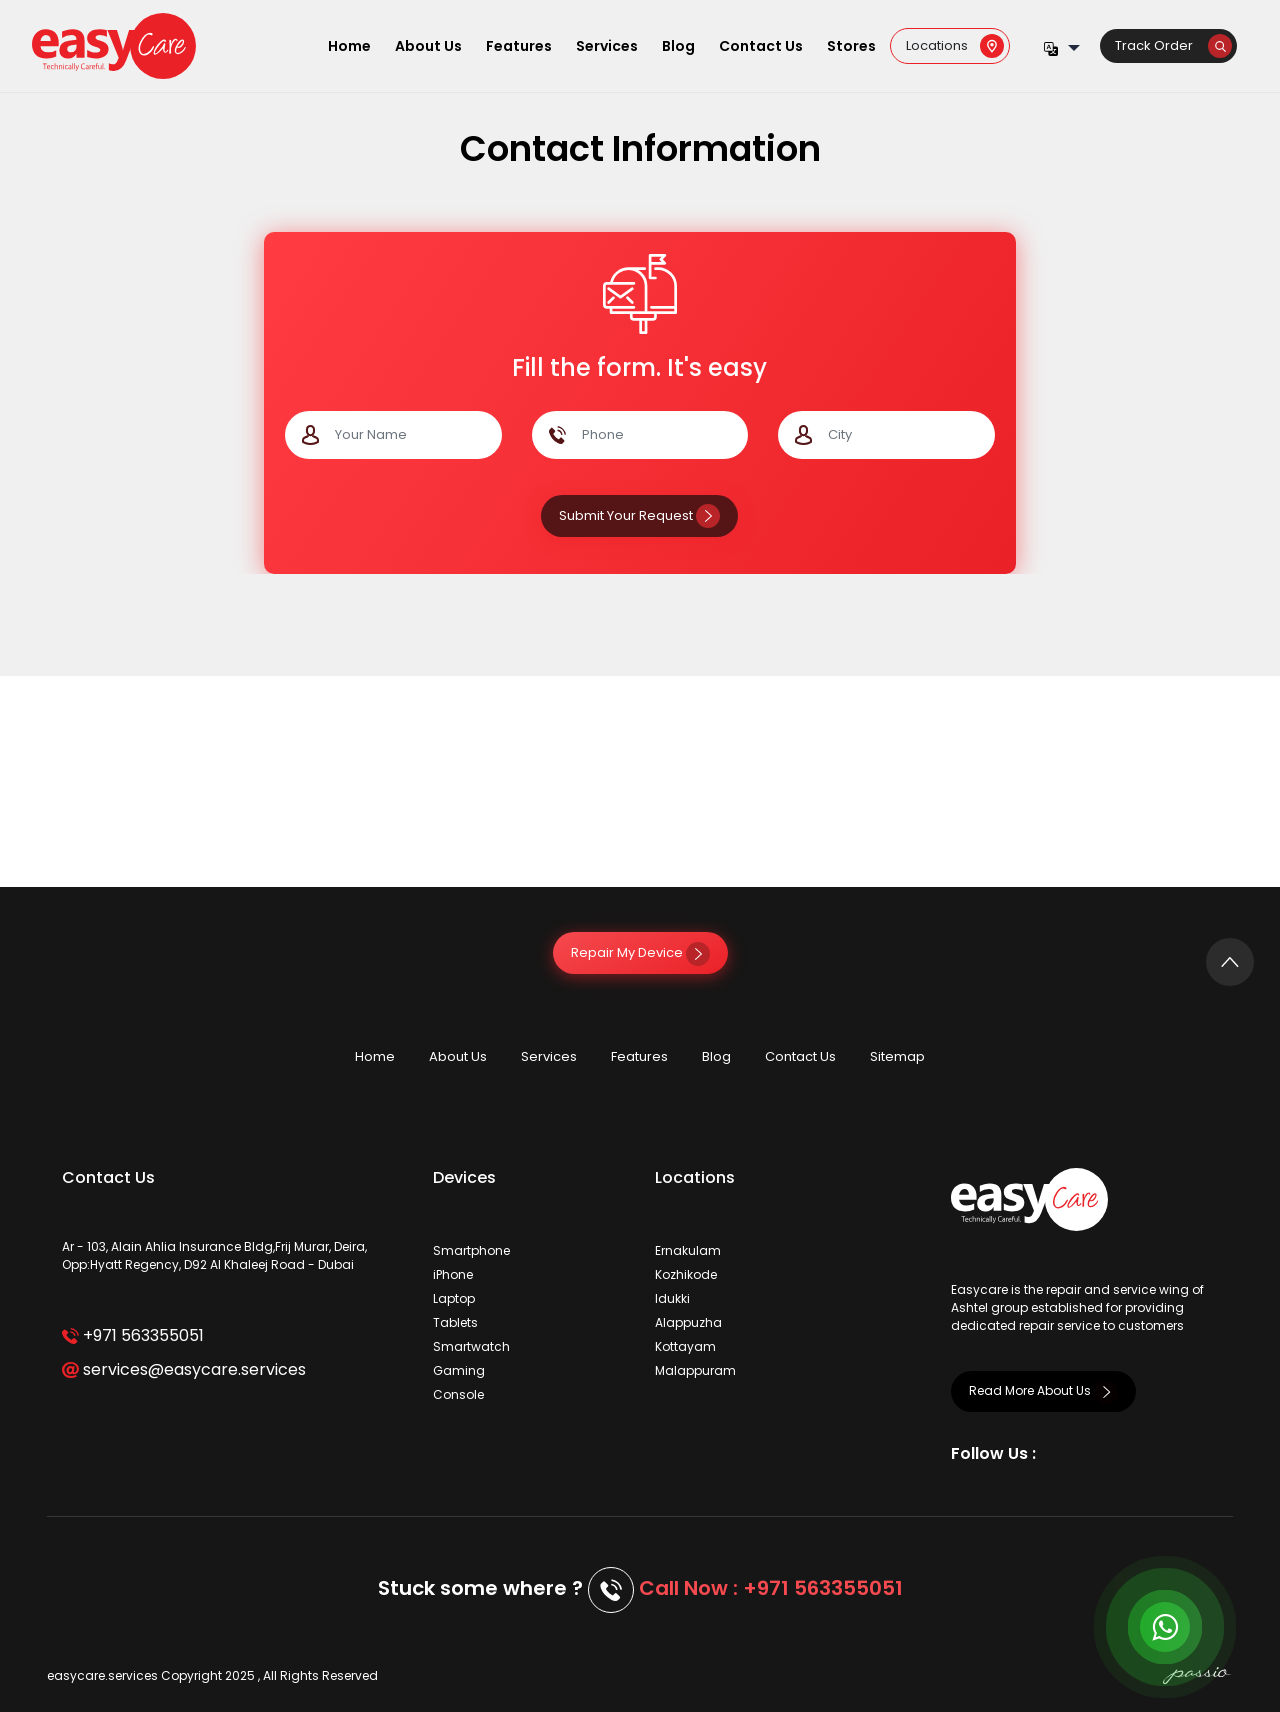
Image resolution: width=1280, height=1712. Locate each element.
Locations (955, 45)
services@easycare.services (183, 1369)
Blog (678, 46)
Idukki (672, 1298)
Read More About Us (1043, 1390)
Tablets (455, 1322)
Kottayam (685, 1346)
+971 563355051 (132, 1335)
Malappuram (695, 1370)
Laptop (454, 1298)
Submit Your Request (639, 515)
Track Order (1173, 45)
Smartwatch (471, 1346)
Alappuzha (688, 1322)
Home (349, 46)
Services (607, 46)
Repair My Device (640, 952)
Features (519, 46)
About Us (428, 46)
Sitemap (897, 1056)
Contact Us (761, 46)
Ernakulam (688, 1250)
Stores (851, 46)
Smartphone (471, 1250)
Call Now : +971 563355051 (771, 1588)
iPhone (453, 1274)
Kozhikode (686, 1274)
